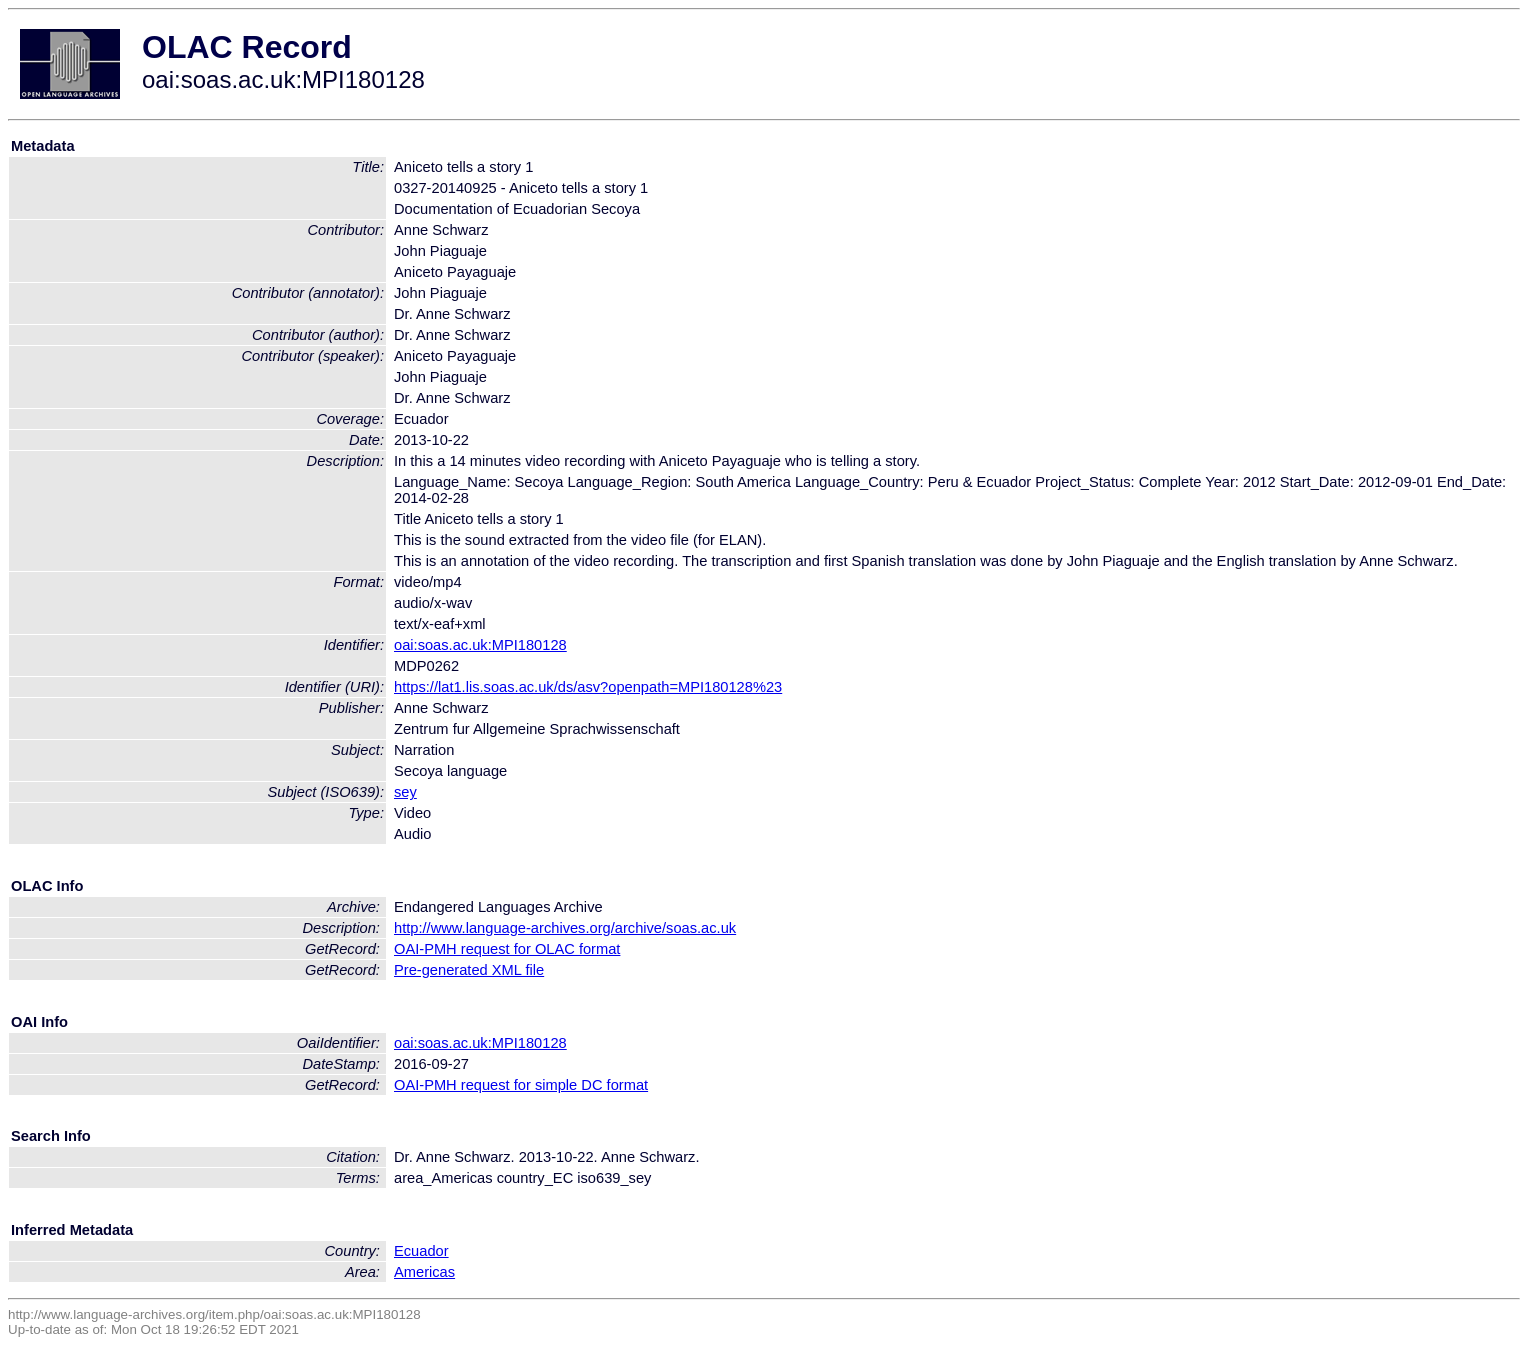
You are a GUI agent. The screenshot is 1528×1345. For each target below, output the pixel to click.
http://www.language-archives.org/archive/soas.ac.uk (565, 928)
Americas (424, 1272)
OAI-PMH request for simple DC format (521, 1085)
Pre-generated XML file (469, 970)
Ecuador (421, 1251)
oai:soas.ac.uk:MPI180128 (480, 645)
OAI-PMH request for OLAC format (507, 949)
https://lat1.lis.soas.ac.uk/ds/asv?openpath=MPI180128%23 (588, 687)
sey (405, 792)
